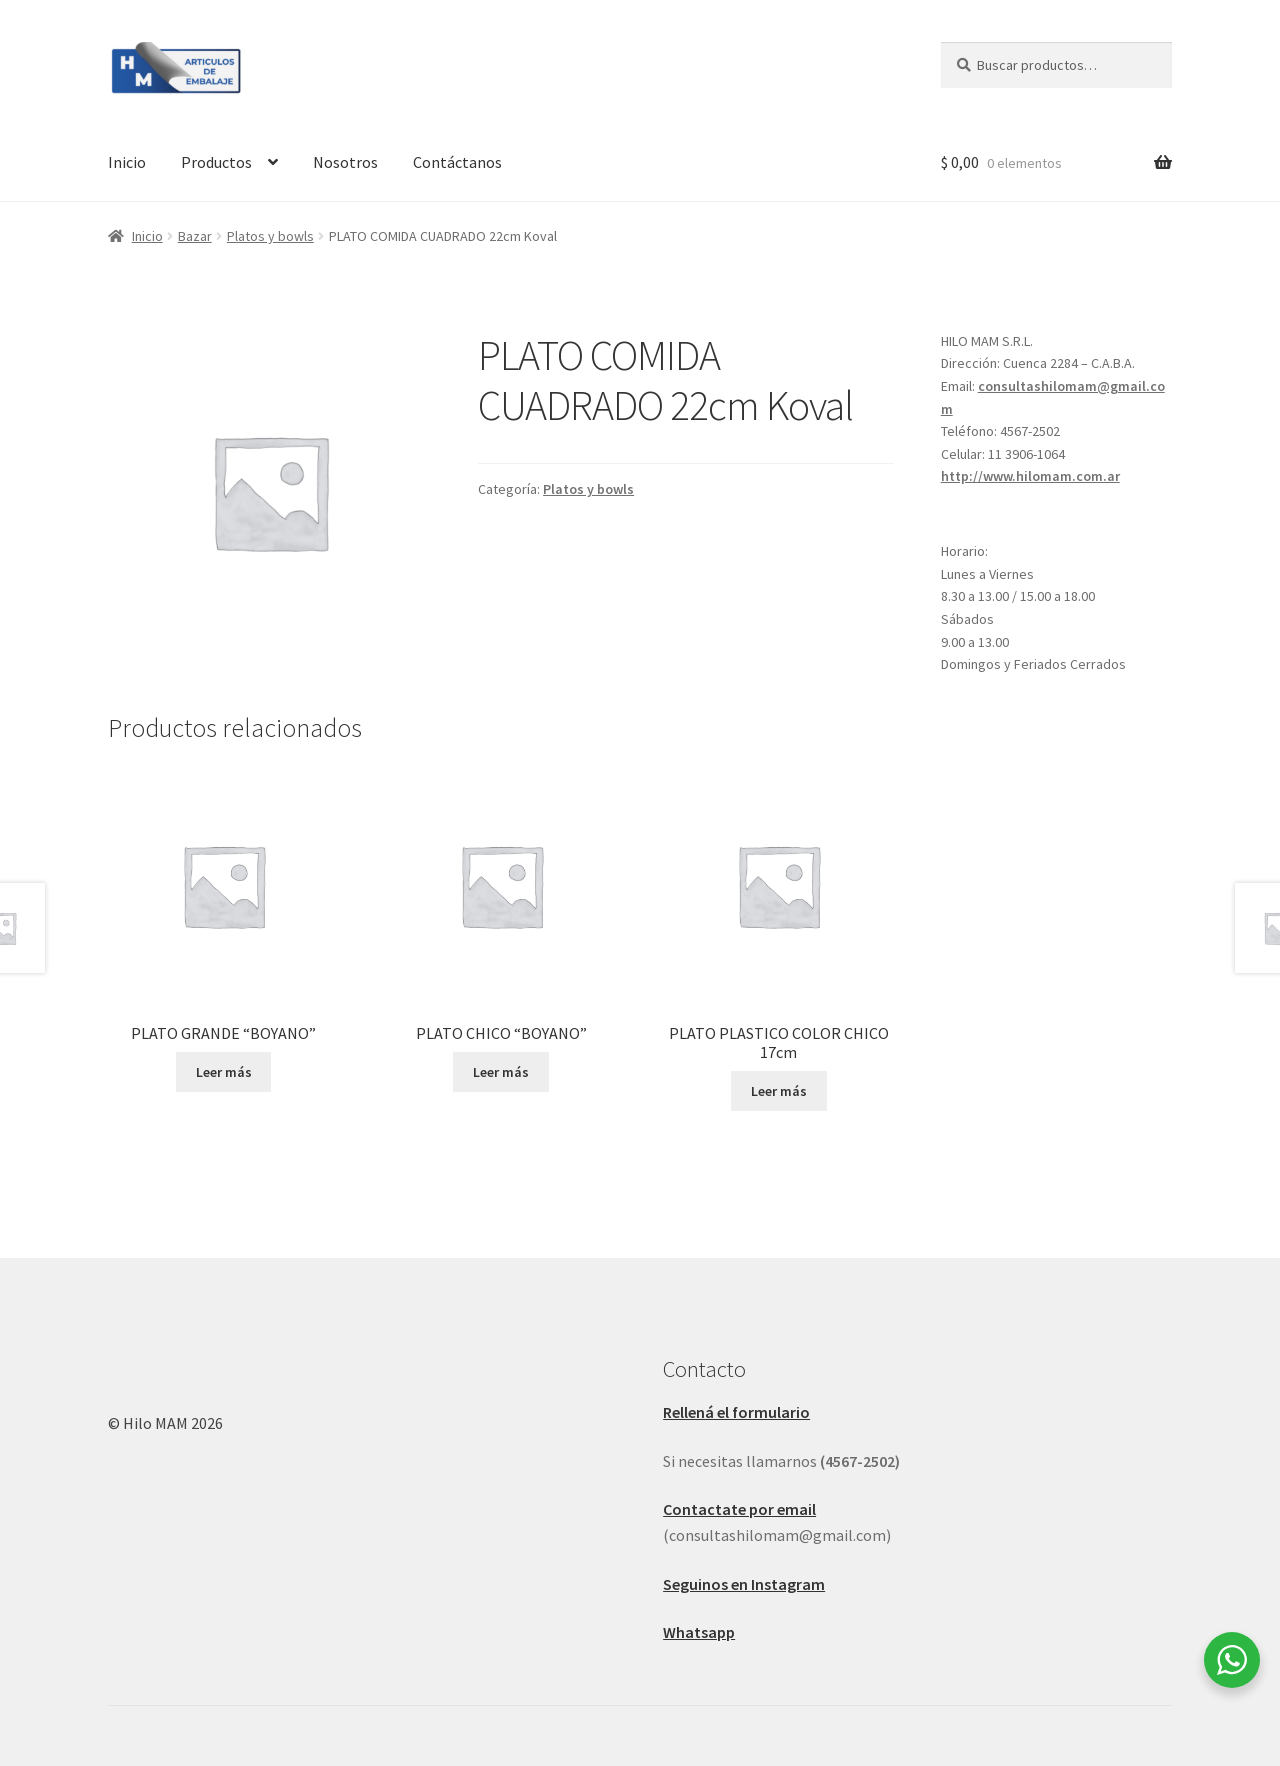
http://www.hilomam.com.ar (1030, 476)
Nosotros (345, 162)
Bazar (195, 236)
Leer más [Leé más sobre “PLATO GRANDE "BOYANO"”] (224, 1072)
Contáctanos (457, 162)
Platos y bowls (270, 236)
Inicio (127, 162)
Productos (216, 162)
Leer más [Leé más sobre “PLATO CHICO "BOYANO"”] (501, 1072)
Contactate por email (739, 1509)
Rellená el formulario (736, 1412)
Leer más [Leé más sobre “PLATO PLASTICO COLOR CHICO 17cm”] (779, 1091)
